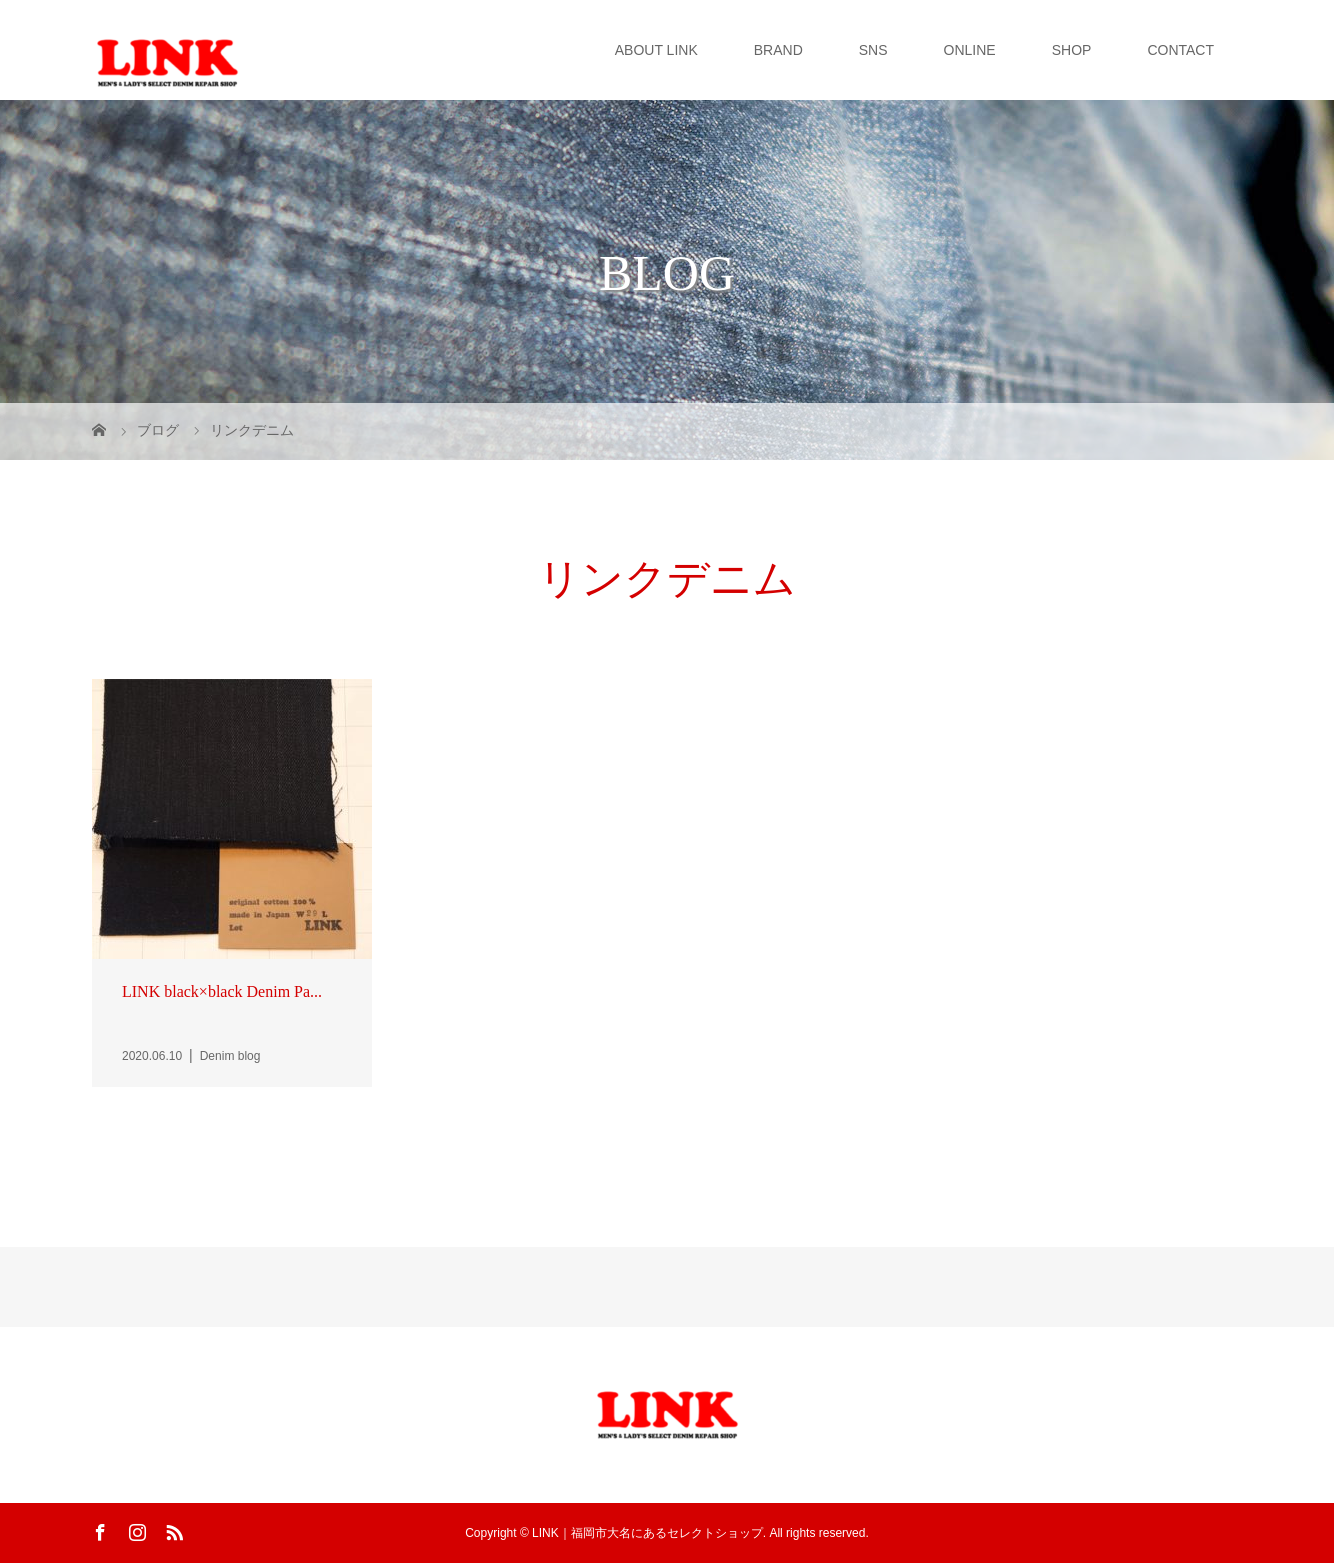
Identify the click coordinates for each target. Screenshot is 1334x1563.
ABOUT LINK (656, 50)
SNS (873, 50)
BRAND (778, 50)
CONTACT (1180, 50)
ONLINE (970, 50)
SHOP (1072, 50)
